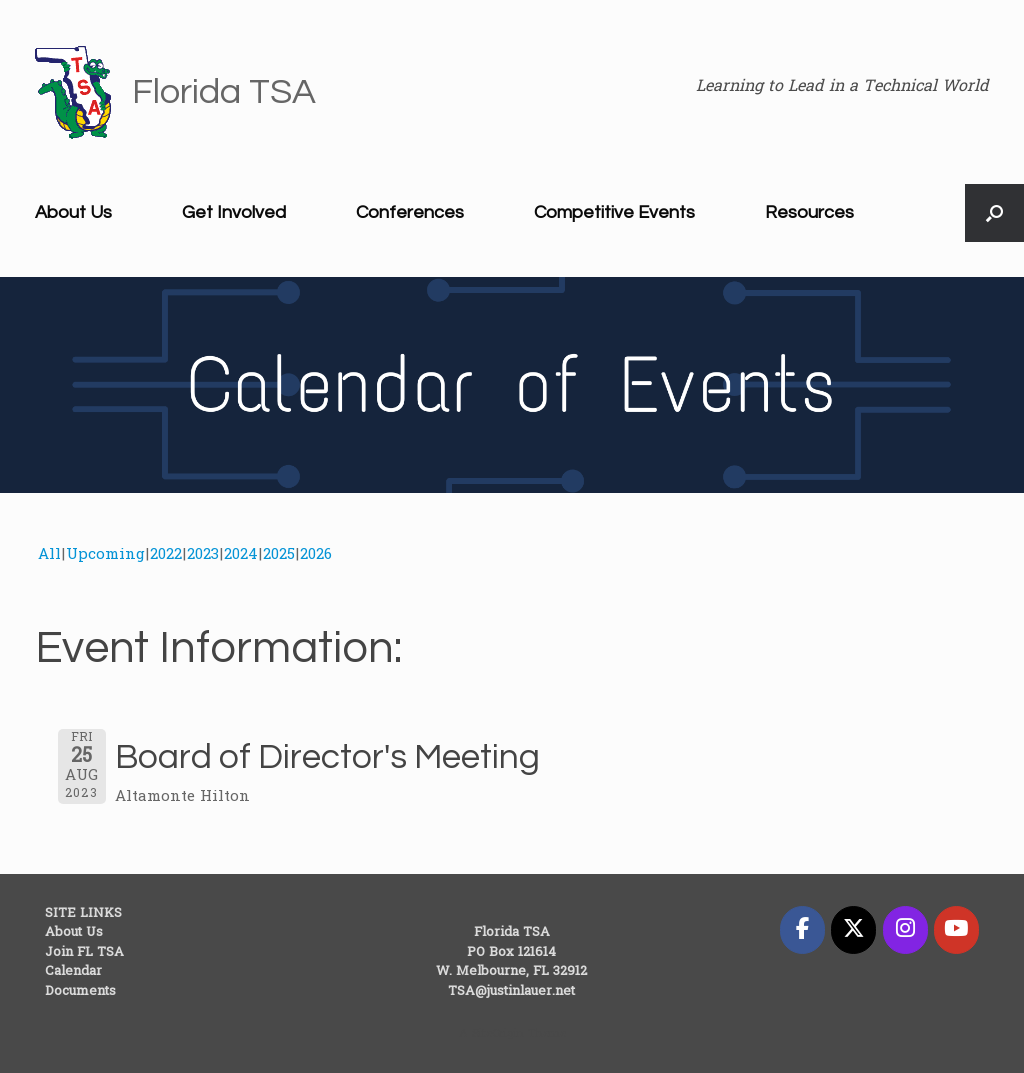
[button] (994, 213)
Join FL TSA (84, 952)
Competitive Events (614, 212)
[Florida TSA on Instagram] (905, 930)
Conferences (410, 212)
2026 (316, 555)
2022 (166, 555)
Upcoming (105, 555)
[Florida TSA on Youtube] (956, 930)
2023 (203, 555)
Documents (80, 991)
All (49, 555)
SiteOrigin (498, 1034)
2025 (279, 555)
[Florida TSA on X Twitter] (853, 930)
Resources (809, 212)
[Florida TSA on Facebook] (802, 930)
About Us (73, 212)
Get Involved (234, 212)
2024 (241, 555)
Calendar (73, 971)
